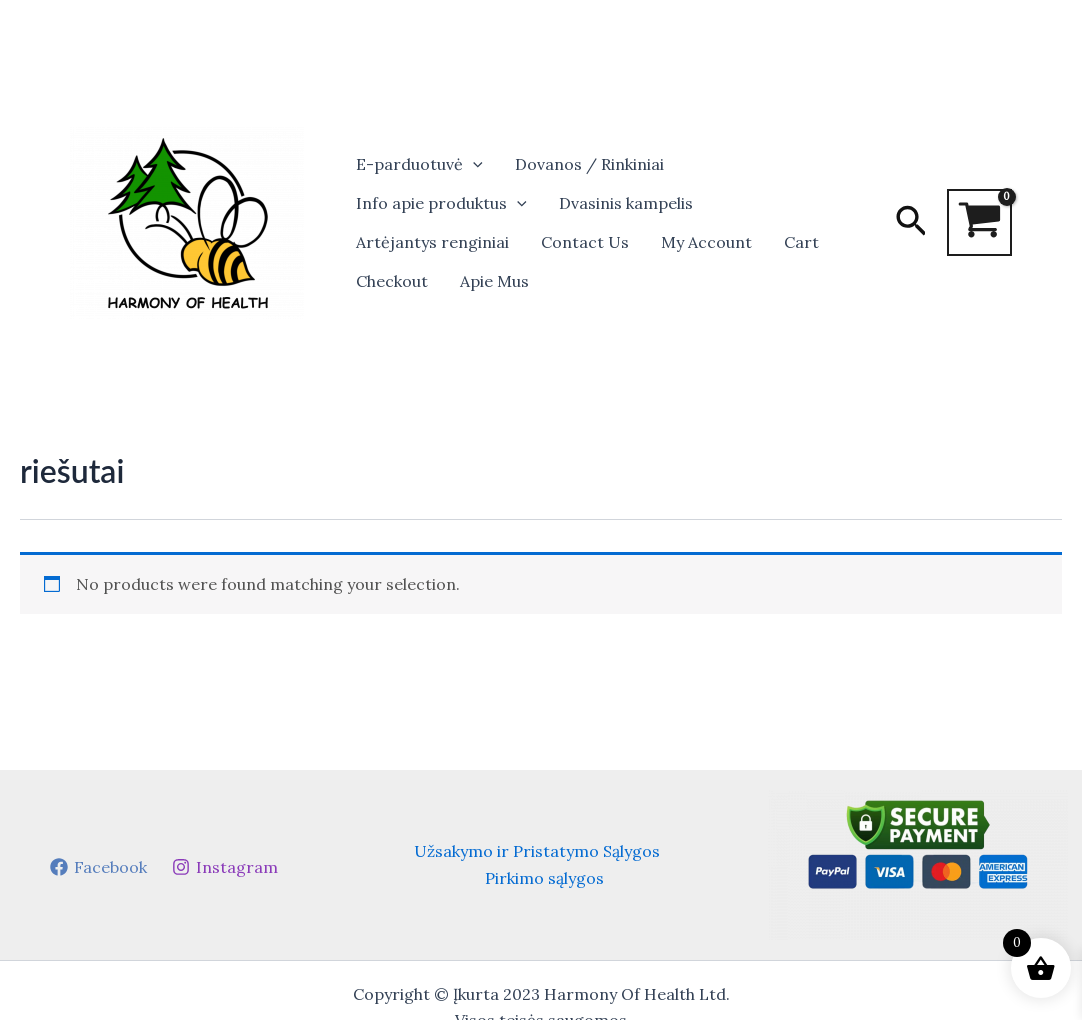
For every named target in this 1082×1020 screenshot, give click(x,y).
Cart (801, 242)
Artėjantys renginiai (432, 242)
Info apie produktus (441, 203)
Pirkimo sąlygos (544, 878)
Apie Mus (494, 281)
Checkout (392, 281)
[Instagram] (224, 867)
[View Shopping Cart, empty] (979, 222)
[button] (473, 164)
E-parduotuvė (419, 164)
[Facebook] (98, 867)
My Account (706, 242)
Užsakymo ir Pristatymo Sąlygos (537, 851)
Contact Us (585, 242)
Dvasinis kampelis (626, 203)
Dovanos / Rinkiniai (589, 164)
